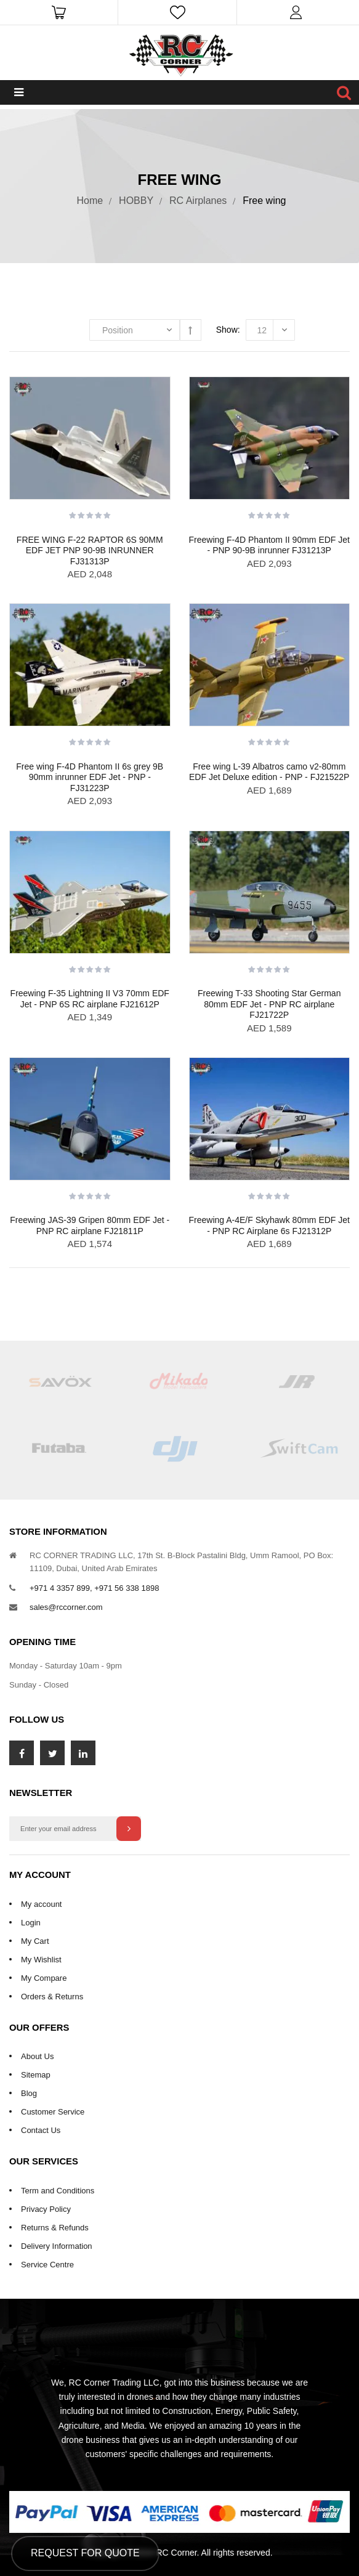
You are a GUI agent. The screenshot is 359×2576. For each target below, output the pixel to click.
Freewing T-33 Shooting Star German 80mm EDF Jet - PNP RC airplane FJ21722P (269, 1004)
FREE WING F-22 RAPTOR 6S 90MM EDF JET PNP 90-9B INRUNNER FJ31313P (90, 550)
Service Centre (47, 2264)
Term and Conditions (57, 2190)
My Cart (35, 1941)
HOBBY (136, 200)
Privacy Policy (46, 2209)
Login (31, 1922)
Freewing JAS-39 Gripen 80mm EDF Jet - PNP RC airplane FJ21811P (89, 1225)
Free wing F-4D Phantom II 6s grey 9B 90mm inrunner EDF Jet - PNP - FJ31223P (89, 777)
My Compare (44, 1978)
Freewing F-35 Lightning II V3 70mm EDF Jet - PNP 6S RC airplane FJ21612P (89, 998)
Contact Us (40, 2130)
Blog (29, 2093)
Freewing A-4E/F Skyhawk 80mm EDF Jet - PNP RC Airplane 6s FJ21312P (269, 1225)
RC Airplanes (198, 200)
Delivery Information (56, 2246)
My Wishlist (41, 1959)
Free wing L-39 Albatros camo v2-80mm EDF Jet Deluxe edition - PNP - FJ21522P (269, 772)
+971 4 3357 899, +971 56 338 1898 (94, 1588)
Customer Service (52, 2111)
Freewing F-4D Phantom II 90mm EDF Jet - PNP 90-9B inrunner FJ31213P (269, 545)
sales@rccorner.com (66, 1607)
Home (90, 200)
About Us (37, 2056)
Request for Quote (85, 2553)
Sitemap (35, 2074)
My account (41, 1904)
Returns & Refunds (55, 2227)
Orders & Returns (52, 1996)
